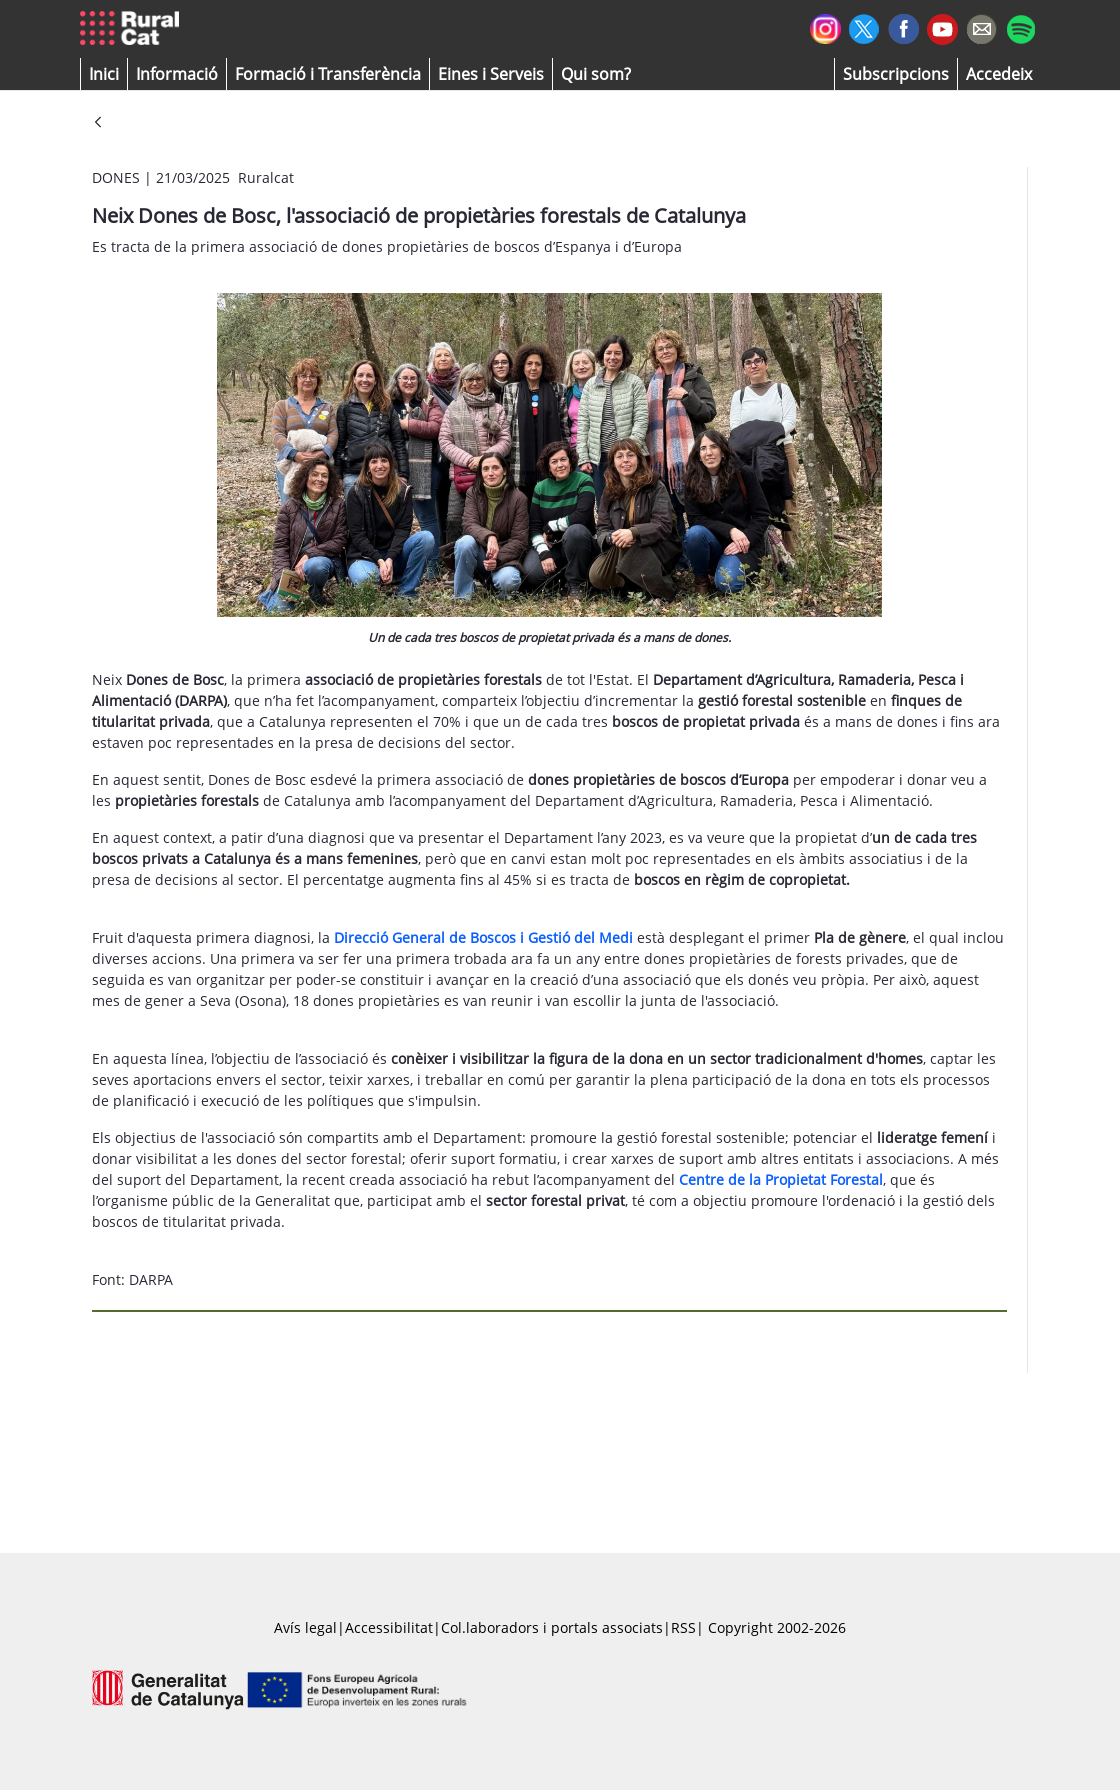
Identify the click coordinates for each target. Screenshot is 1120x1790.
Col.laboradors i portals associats (552, 1627)
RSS (683, 1627)
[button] (104, 74)
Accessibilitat (389, 1627)
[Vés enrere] (98, 123)
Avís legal (305, 1627)
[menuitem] (328, 74)
